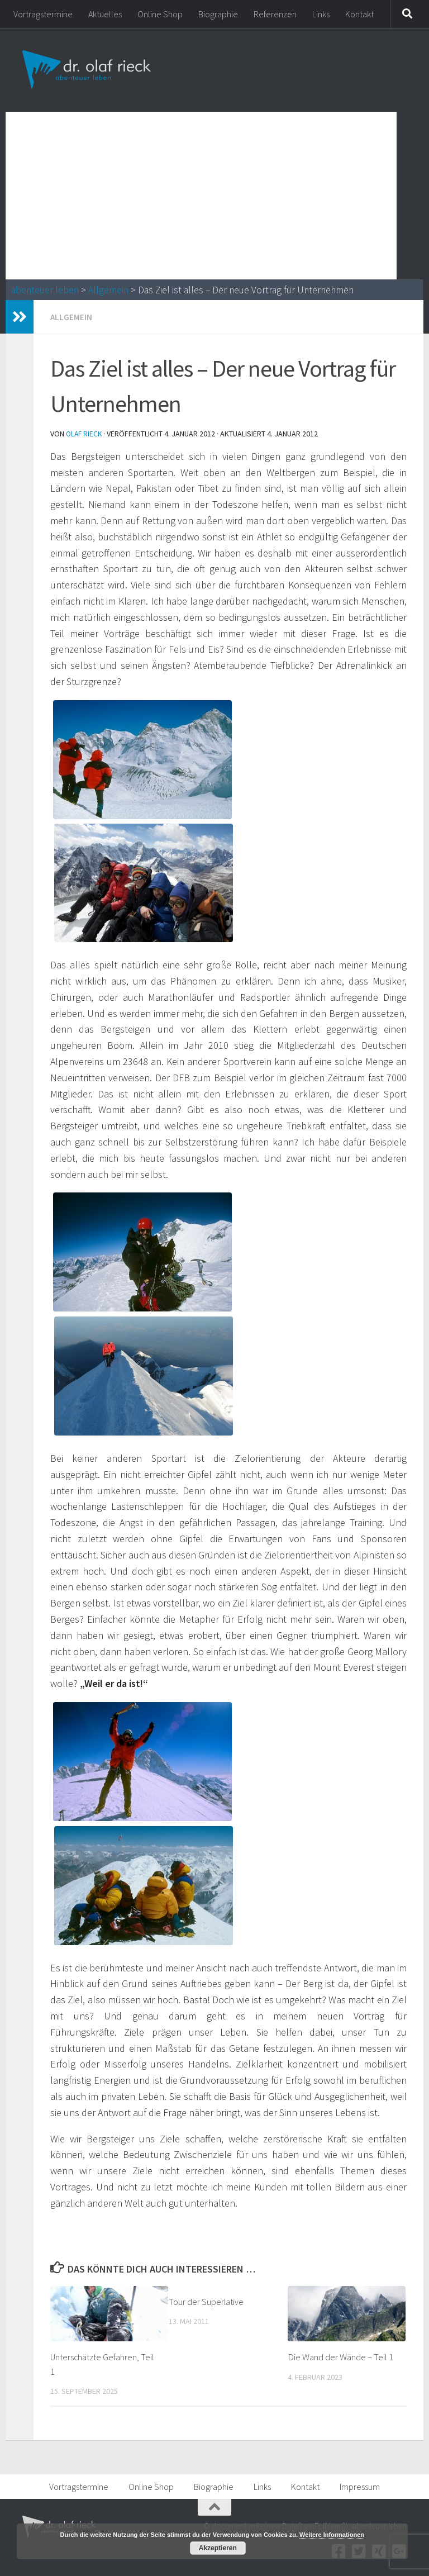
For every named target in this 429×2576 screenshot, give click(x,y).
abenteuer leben (45, 290)
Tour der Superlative (207, 2300)
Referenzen (275, 14)
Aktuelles (105, 14)
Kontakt (359, 14)
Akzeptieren (218, 2548)
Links (321, 14)
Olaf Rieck (85, 433)
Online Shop (160, 14)
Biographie (218, 14)
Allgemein (108, 290)
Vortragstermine (43, 14)
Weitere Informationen (331, 2534)
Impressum (360, 2485)
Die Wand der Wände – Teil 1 (340, 2356)
